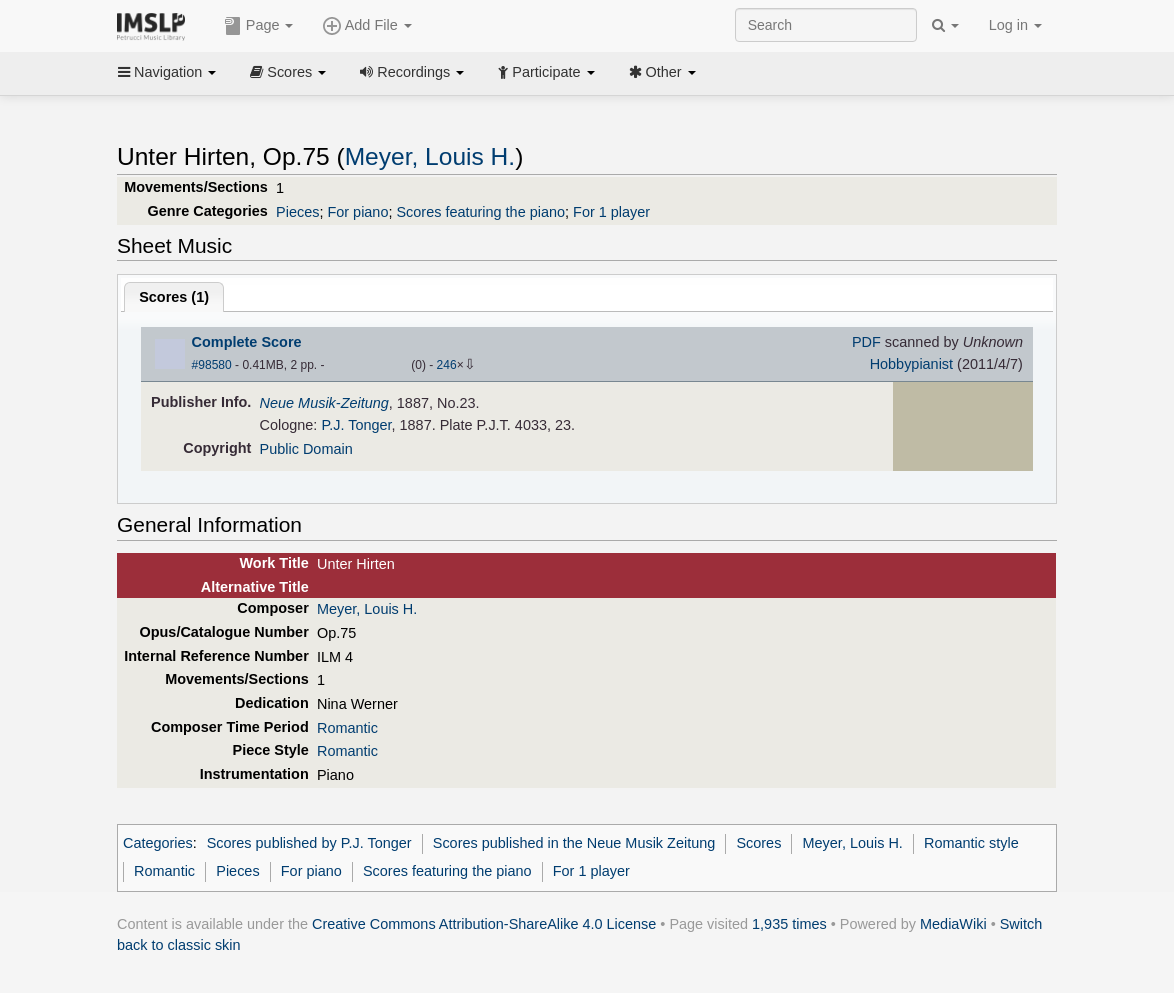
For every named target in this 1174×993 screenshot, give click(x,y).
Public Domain (306, 449)
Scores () (174, 297)
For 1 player (611, 212)
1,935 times (789, 924)
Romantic (347, 728)
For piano (357, 212)
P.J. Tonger (356, 425)
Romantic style (971, 843)
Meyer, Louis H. (430, 156)
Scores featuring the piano (480, 212)
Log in (1015, 25)
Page (259, 26)
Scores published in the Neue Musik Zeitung (574, 843)
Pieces (297, 212)
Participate (546, 72)
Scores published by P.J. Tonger (309, 843)
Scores (288, 72)
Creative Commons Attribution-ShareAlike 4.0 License (484, 924)
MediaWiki (953, 924)
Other (662, 72)
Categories (158, 843)
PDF (866, 342)
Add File (367, 26)
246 (447, 365)
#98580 (212, 365)
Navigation (167, 72)
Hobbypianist (911, 364)
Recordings (412, 72)
